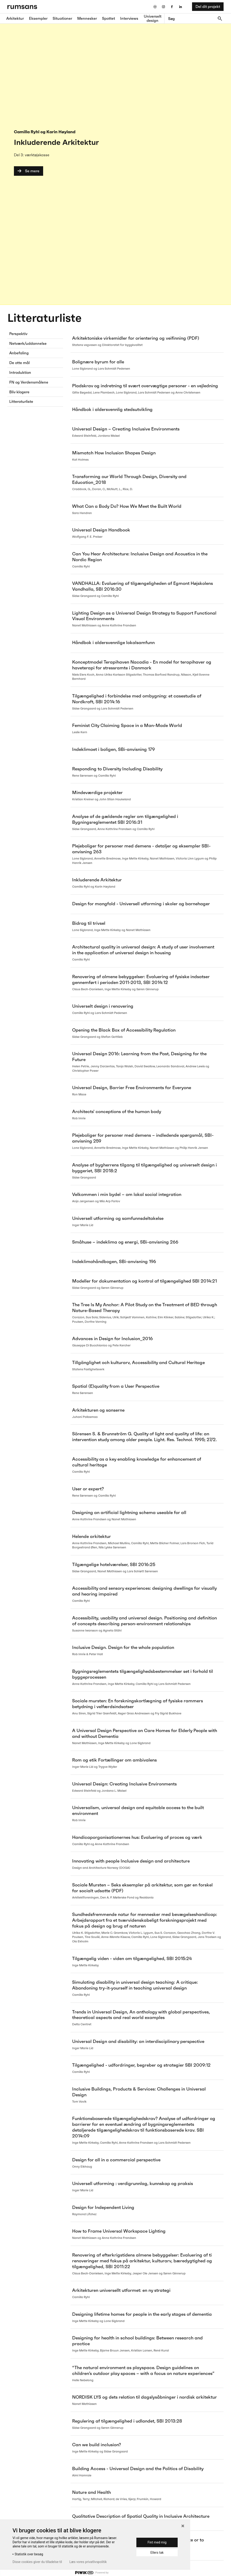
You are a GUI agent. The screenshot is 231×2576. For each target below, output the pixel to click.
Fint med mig (157, 2542)
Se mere (32, 171)
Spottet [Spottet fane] (108, 18)
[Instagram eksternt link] (163, 7)
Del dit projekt (208, 6)
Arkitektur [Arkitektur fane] (15, 18)
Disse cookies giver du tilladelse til (37, 2562)
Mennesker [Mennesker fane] (87, 18)
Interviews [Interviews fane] (129, 18)
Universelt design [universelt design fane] (152, 18)
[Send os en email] (155, 7)
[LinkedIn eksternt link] (180, 7)
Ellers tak (157, 2552)
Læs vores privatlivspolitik (88, 2562)
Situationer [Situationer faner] (62, 18)
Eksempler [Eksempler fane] (38, 18)
